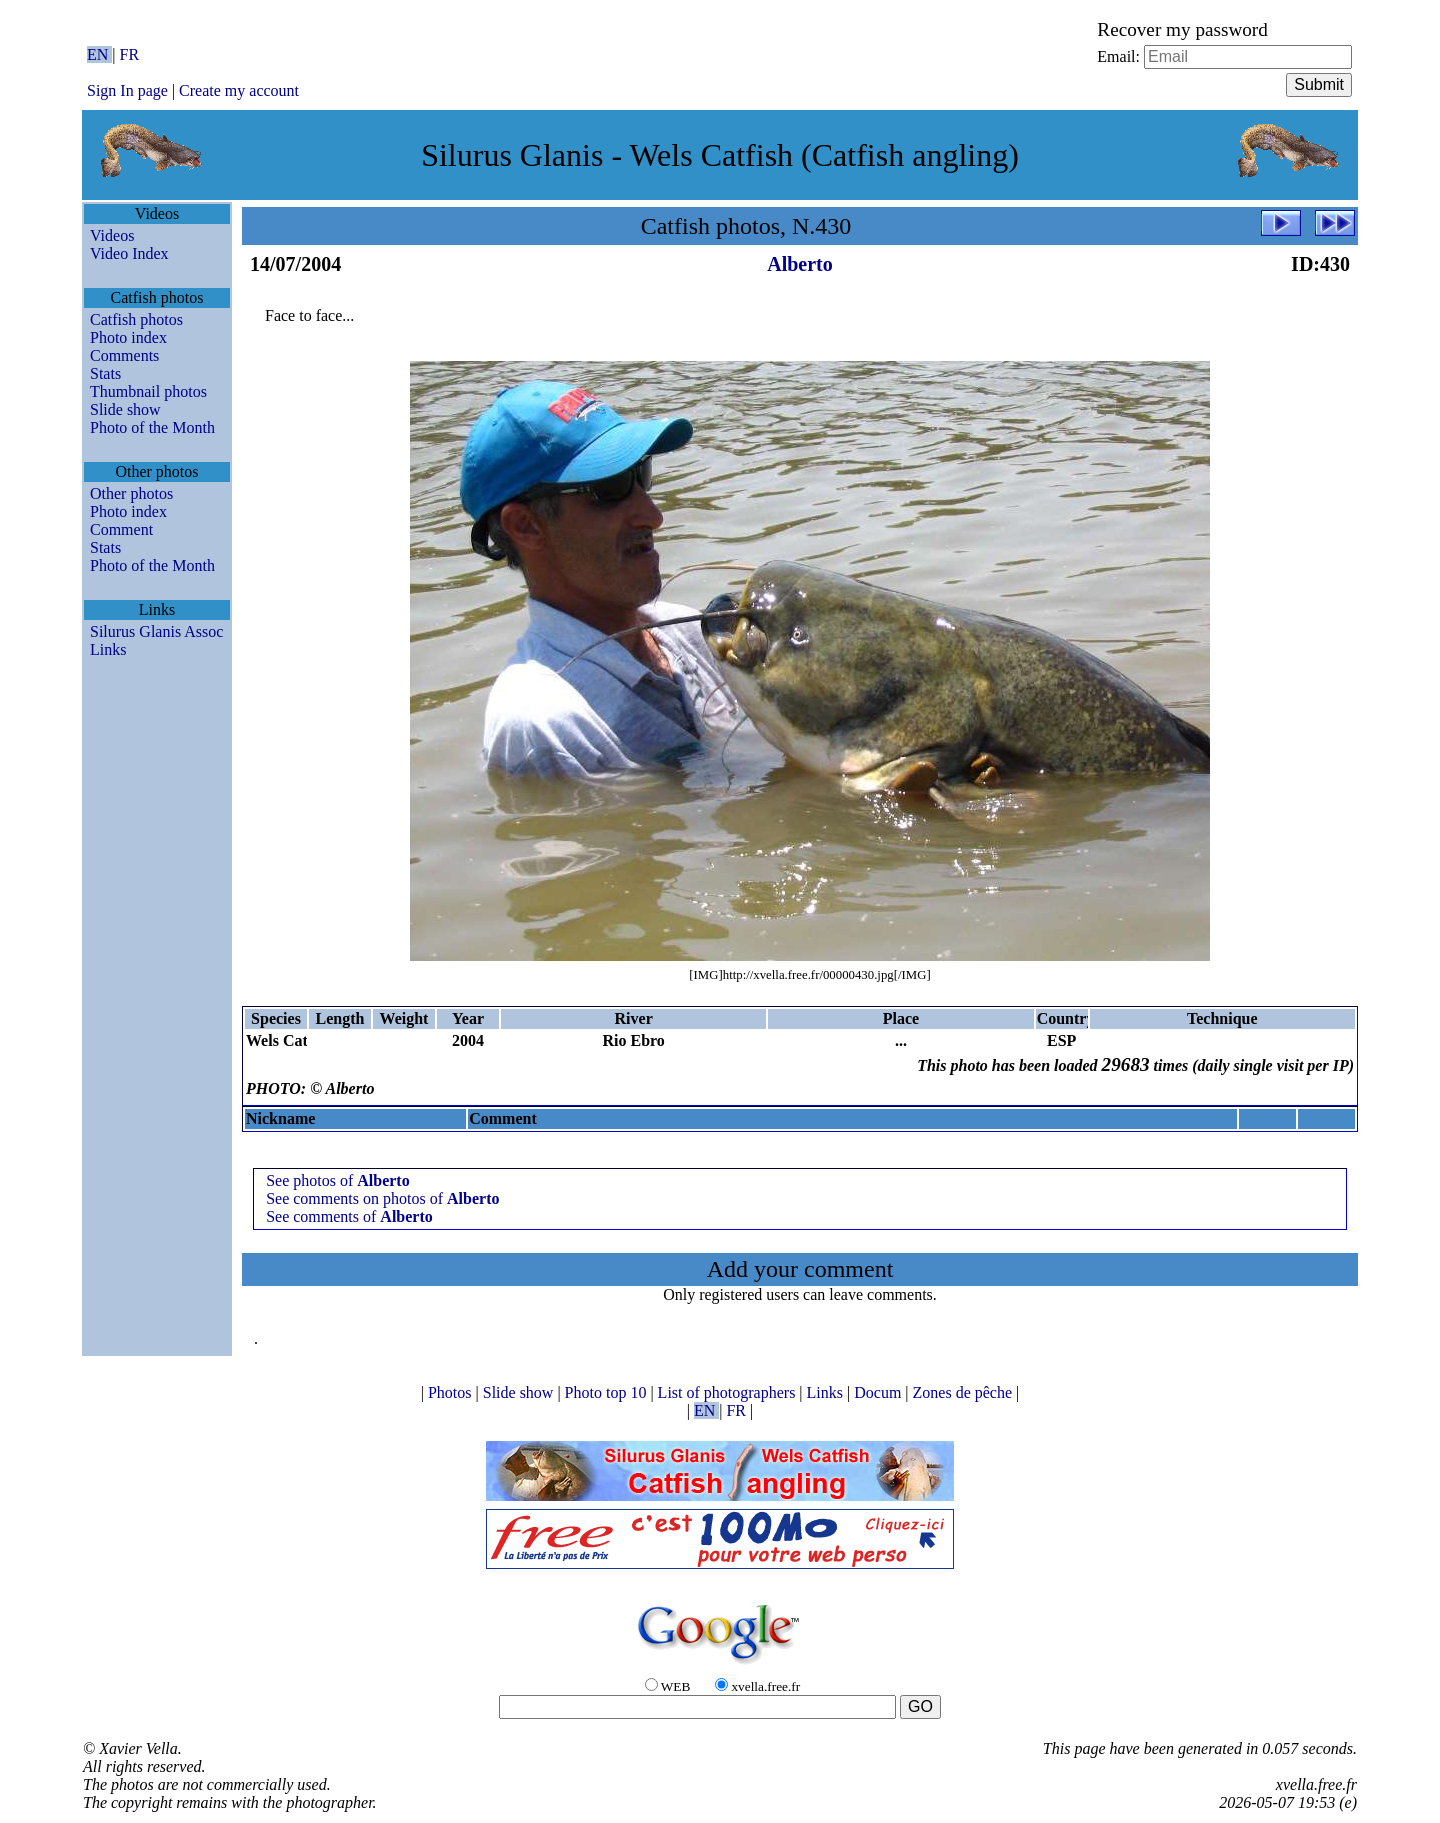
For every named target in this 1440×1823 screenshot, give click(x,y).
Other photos (131, 493)
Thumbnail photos (148, 391)
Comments (124, 355)
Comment (121, 529)
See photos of (338, 1180)
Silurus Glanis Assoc (156, 631)
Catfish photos (136, 319)
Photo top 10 (608, 1392)
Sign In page (127, 90)
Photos (452, 1392)
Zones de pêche (965, 1392)
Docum (879, 1392)
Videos (112, 235)
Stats (105, 373)
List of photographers (729, 1392)
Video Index (129, 253)
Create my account (239, 90)
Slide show (125, 409)
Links (108, 649)
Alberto (800, 264)
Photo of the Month (152, 427)
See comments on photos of (382, 1198)
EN (99, 54)
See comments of (349, 1216)
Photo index (128, 337)
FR (130, 54)
